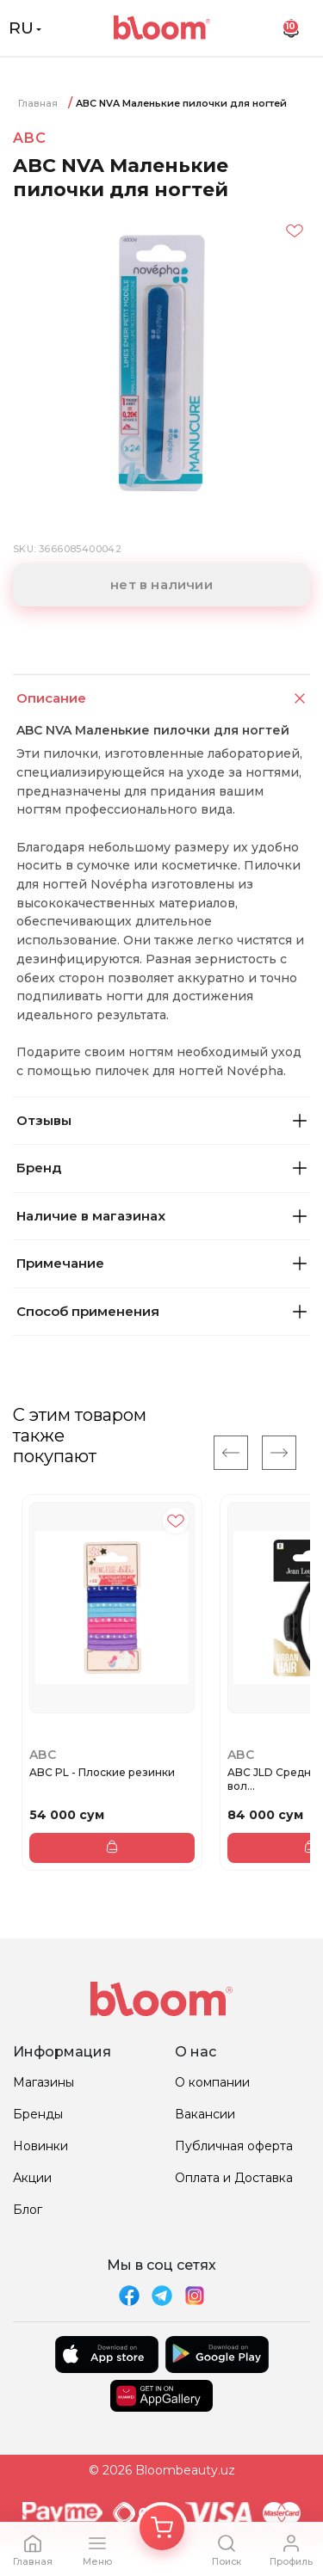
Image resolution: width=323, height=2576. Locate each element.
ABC (29, 138)
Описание (162, 699)
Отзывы (161, 1120)
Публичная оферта (234, 2146)
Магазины (43, 2082)
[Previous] (231, 1453)
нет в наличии (161, 584)
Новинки (40, 2146)
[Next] (279, 1453)
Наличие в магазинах (161, 1216)
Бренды (38, 2114)
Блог (27, 2209)
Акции (32, 2178)
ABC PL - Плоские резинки (102, 1772)
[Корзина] (162, 2528)
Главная (38, 103)
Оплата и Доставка (234, 2178)
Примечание (161, 1263)
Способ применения (161, 1311)
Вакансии (205, 2114)
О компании (212, 2082)
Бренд (161, 1167)
